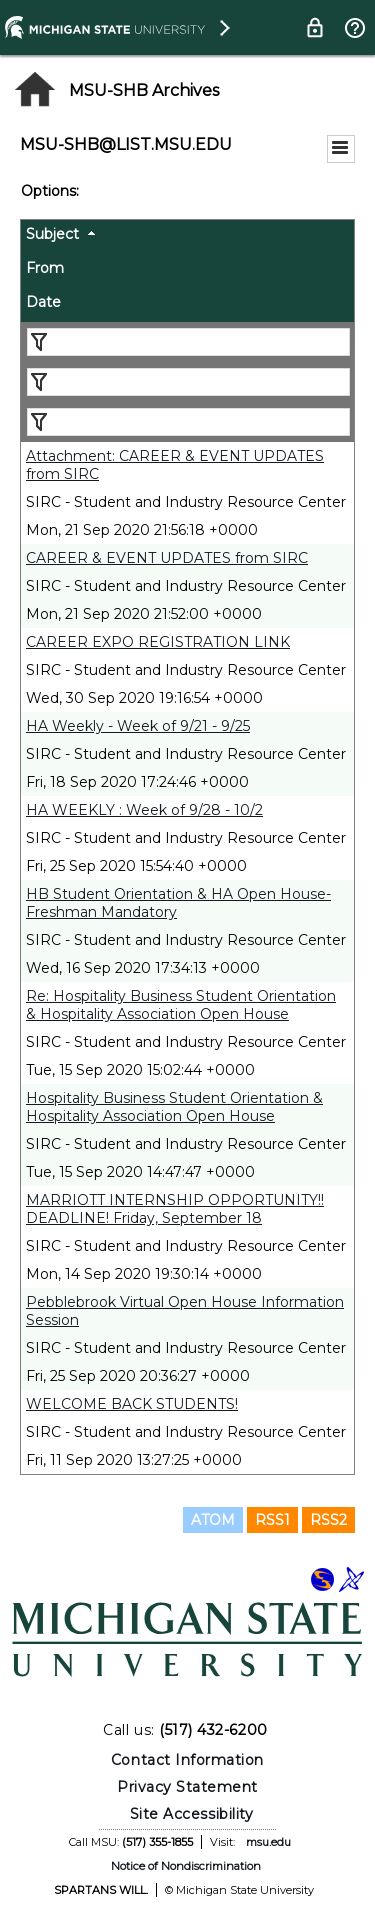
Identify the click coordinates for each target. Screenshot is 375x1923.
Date (43, 302)
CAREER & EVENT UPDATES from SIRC (167, 558)
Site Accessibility (192, 1814)
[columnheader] (187, 237)
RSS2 (328, 1520)
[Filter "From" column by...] (188, 382)
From (45, 268)
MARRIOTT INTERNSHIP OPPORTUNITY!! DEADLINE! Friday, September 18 (175, 1209)
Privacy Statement (187, 1787)
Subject (52, 234)
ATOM (213, 1520)
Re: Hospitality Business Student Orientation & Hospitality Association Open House (181, 1005)
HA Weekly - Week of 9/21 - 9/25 (138, 726)
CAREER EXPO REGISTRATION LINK (158, 642)
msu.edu (268, 1842)
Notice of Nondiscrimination (186, 1866)
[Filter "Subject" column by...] (188, 342)
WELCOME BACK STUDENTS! (132, 1404)
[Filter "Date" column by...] (188, 422)
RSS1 (272, 1520)
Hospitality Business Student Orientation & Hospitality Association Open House (174, 1107)
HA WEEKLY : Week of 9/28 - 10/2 (144, 810)
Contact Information (187, 1760)
